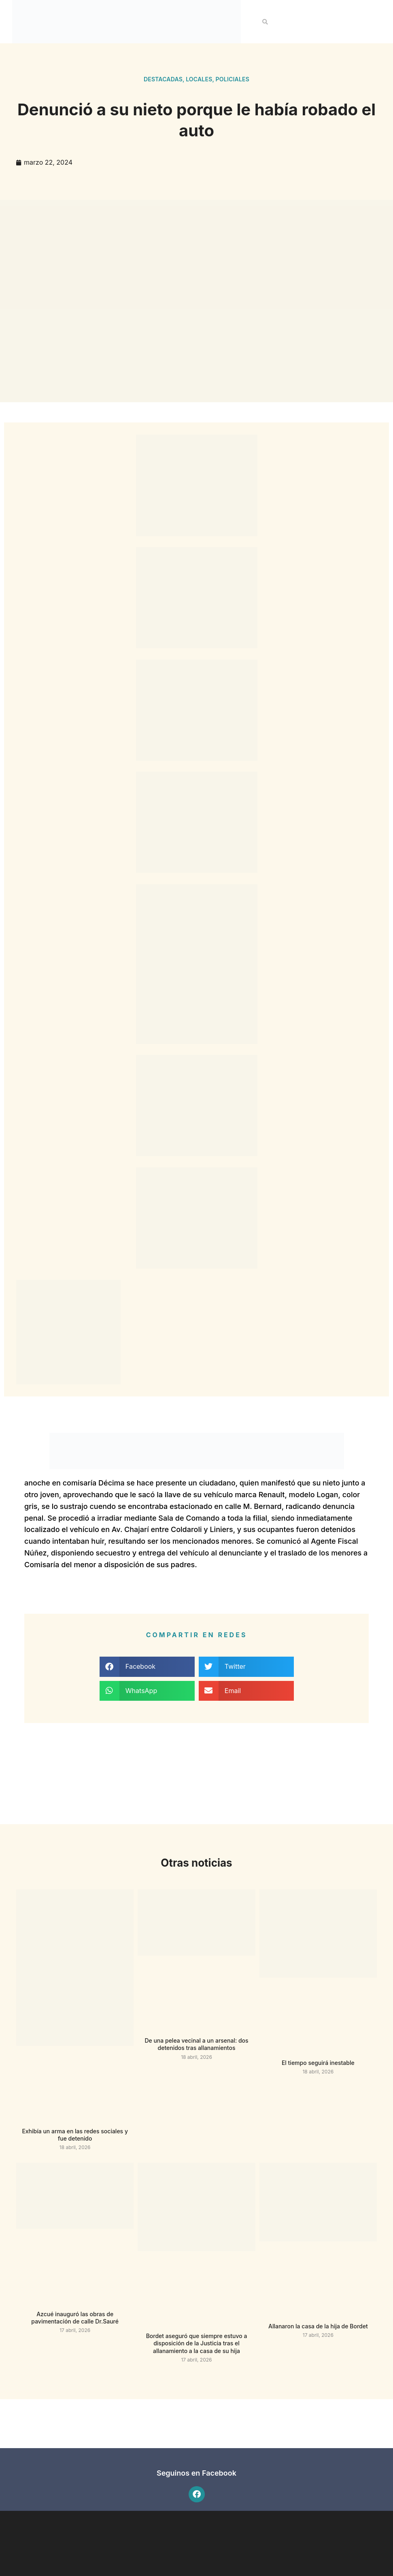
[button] (265, 22)
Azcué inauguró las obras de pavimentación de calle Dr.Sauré (75, 2318)
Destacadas (163, 79)
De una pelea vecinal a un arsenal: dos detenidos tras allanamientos (196, 2044)
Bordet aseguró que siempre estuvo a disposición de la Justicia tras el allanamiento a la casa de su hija (196, 2343)
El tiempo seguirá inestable (318, 2062)
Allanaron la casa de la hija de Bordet (318, 2326)
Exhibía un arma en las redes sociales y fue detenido (75, 2135)
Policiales (232, 79)
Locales (199, 79)
